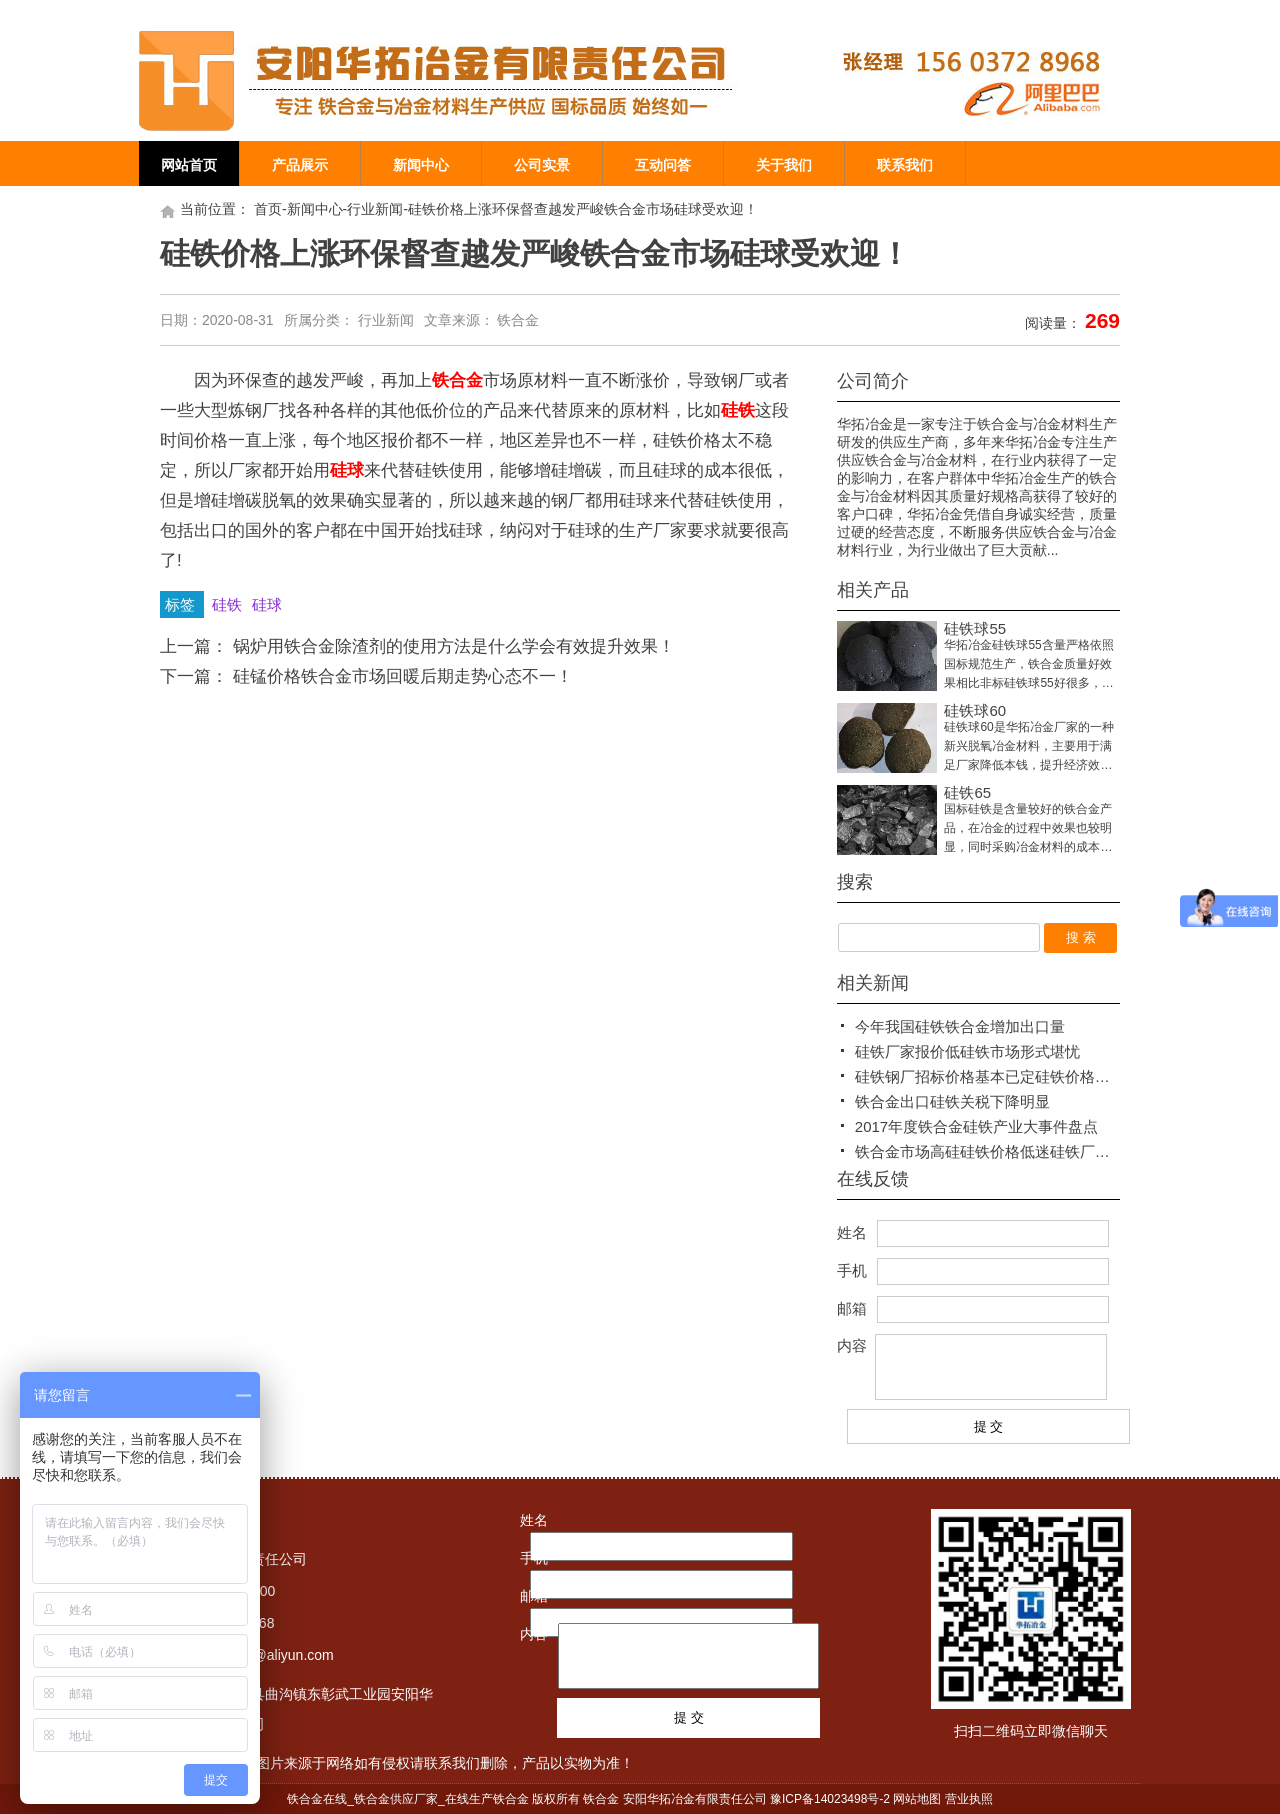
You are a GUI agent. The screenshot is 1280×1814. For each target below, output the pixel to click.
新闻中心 (421, 165)
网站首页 (189, 165)
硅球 (267, 604)
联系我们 (905, 165)
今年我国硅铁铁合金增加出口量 (960, 1026)
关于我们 (784, 165)
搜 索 (1081, 937)
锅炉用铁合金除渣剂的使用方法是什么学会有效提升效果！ (454, 646)
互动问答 (663, 165)
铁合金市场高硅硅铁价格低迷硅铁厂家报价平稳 (1012, 1151)
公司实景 (542, 165)
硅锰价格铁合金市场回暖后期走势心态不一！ (403, 676)
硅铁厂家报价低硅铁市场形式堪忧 (967, 1051)
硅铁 (229, 604)
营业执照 (969, 1799)
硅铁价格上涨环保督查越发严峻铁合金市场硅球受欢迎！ (583, 209)
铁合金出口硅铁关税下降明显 (952, 1101)
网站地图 (917, 1799)
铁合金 (518, 320)
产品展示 (300, 165)
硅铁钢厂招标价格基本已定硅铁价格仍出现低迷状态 (1027, 1076)
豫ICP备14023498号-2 (830, 1799)
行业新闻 (375, 209)
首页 (268, 209)
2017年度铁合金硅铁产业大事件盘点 (976, 1126)
